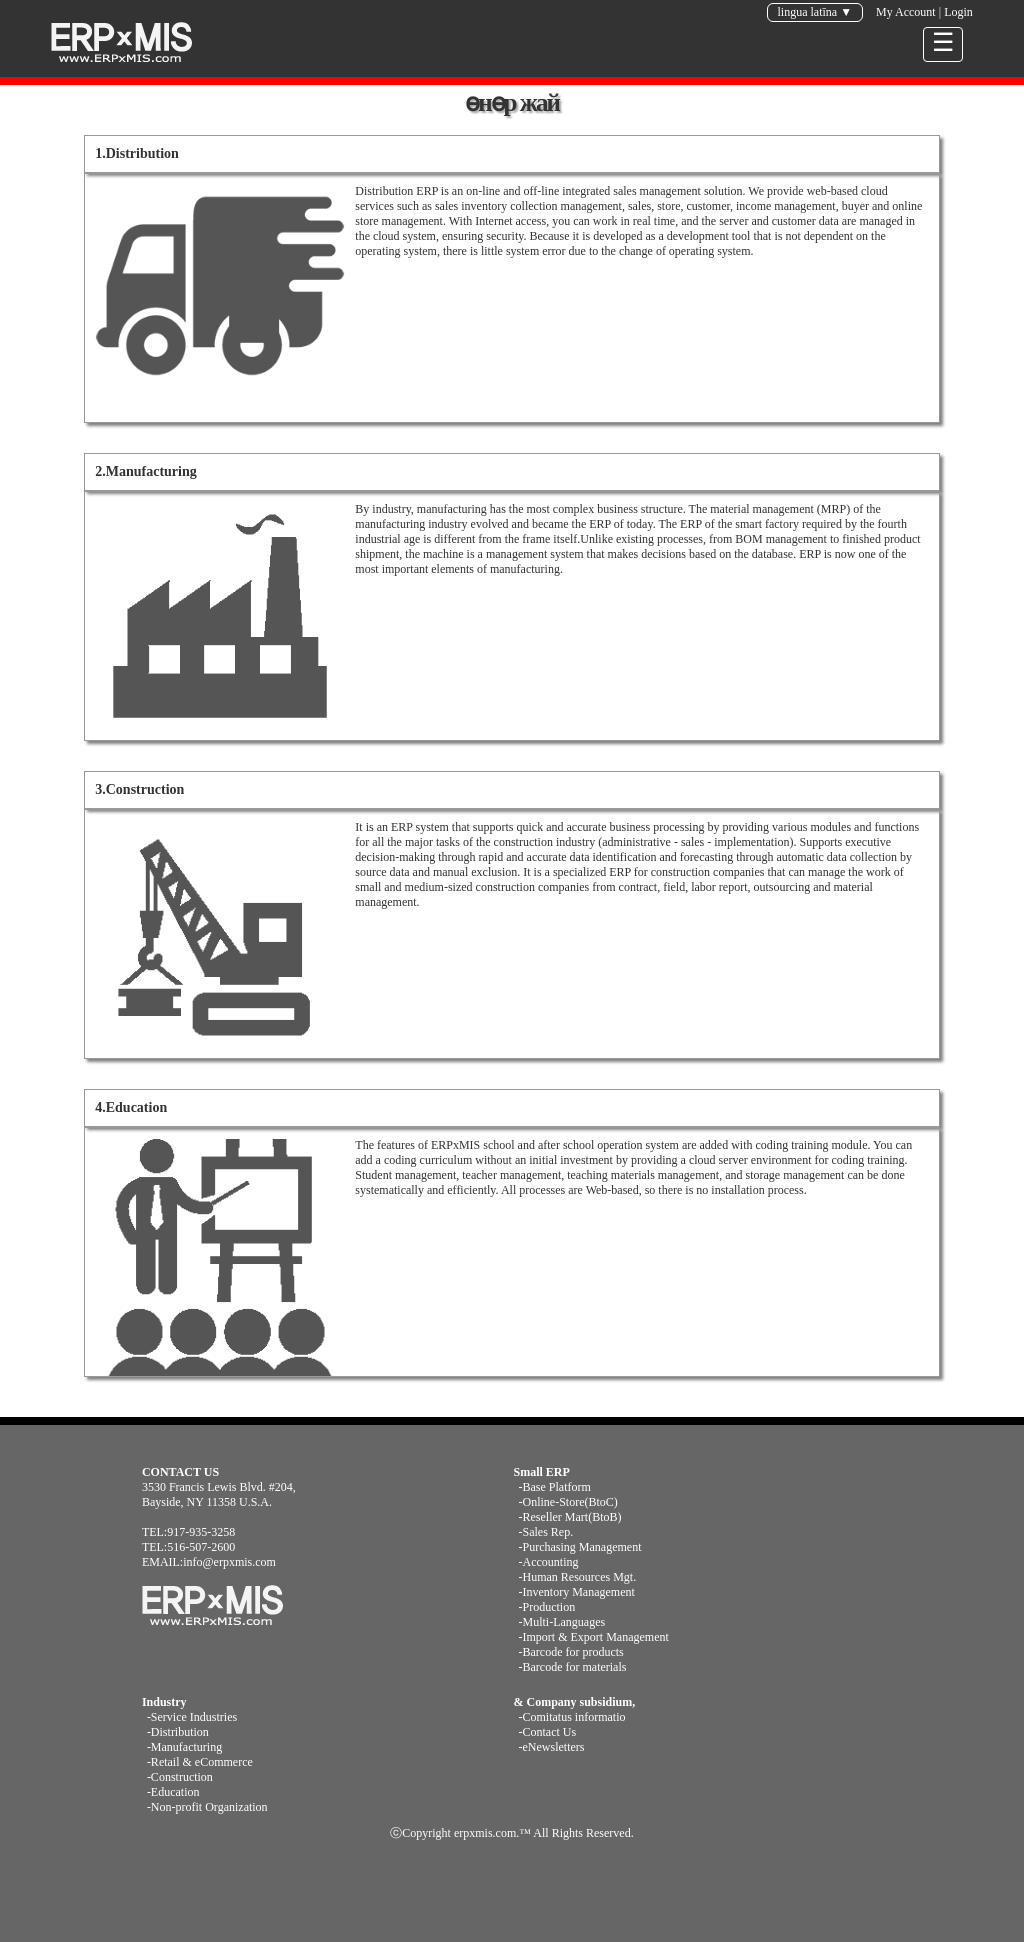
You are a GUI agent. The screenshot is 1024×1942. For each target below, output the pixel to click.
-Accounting (549, 1562)
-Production (547, 1607)
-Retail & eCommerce (200, 1762)
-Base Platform (555, 1487)
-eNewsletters (552, 1747)
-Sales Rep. (546, 1532)
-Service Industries (192, 1717)
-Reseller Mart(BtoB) (570, 1517)
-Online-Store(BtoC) (568, 1502)
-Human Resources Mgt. (578, 1577)
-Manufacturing (184, 1747)
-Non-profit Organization (207, 1807)
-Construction (180, 1777)
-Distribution (178, 1732)
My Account (906, 12)
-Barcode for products (571, 1652)
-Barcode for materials (573, 1667)
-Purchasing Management (580, 1547)
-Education (173, 1792)
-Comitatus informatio (572, 1717)
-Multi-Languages (562, 1622)
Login (958, 12)
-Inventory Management (577, 1592)
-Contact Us (548, 1732)
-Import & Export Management (594, 1637)
